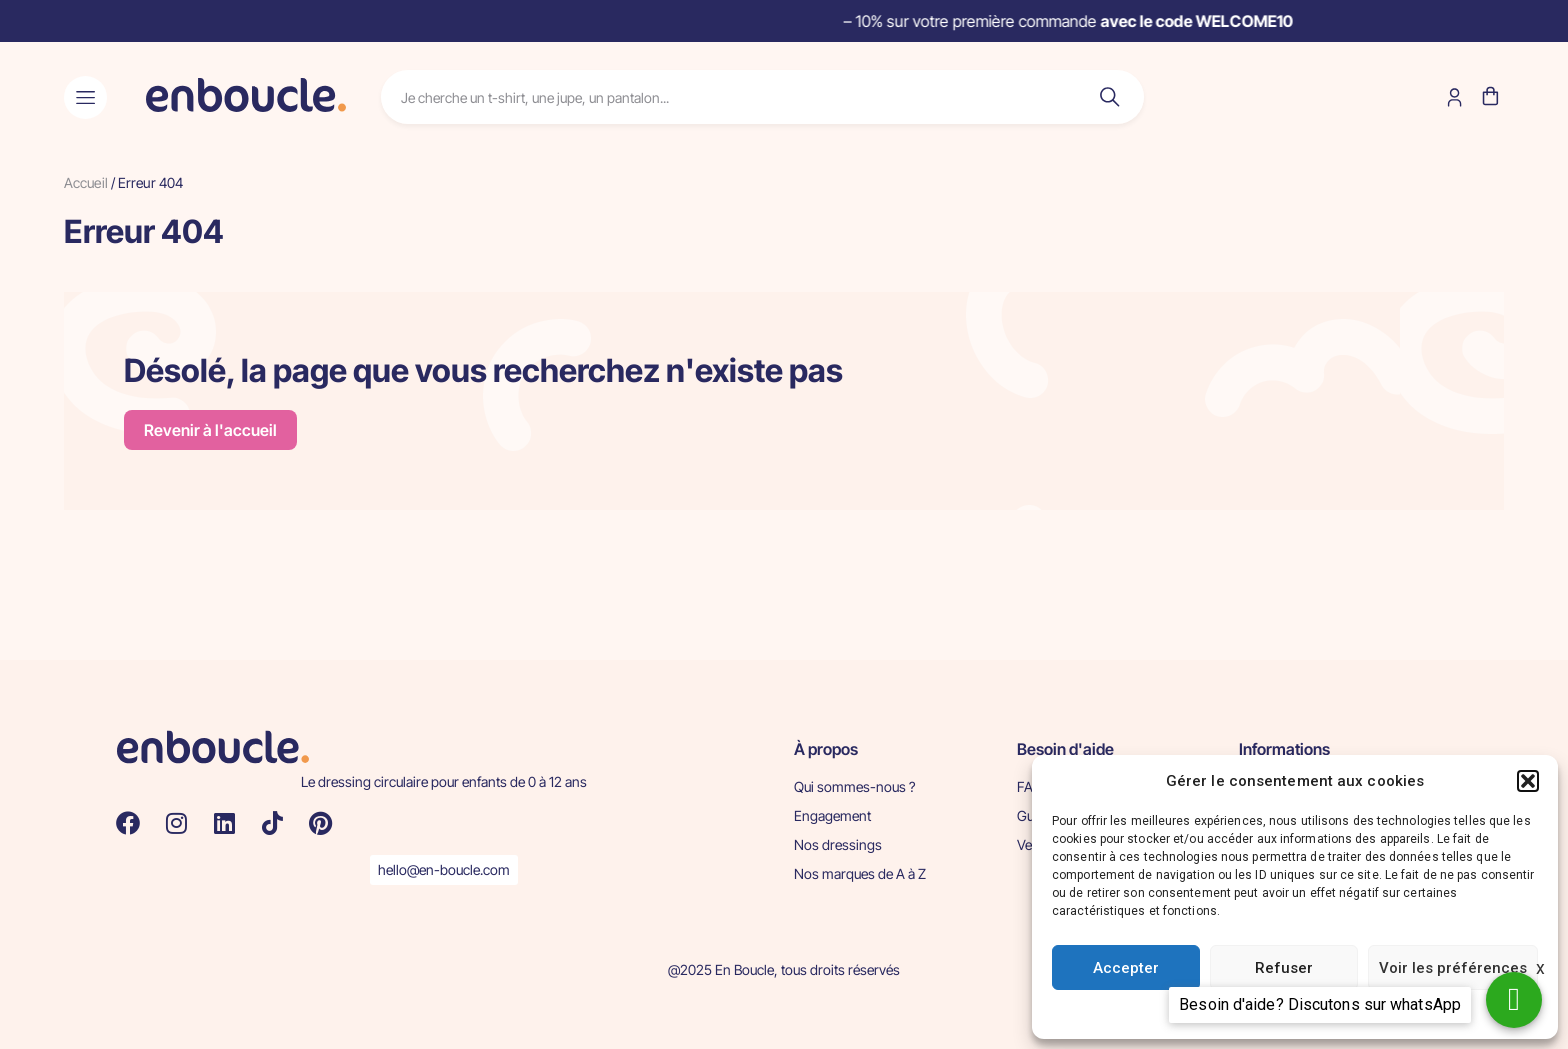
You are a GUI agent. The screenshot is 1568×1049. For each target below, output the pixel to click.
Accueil (86, 182)
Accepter (1126, 968)
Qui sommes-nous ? (854, 787)
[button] (1528, 781)
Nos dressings (838, 845)
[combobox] (724, 97)
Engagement (832, 816)
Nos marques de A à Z (860, 874)
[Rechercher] (1106, 97)
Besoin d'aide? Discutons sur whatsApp (1320, 1004)
